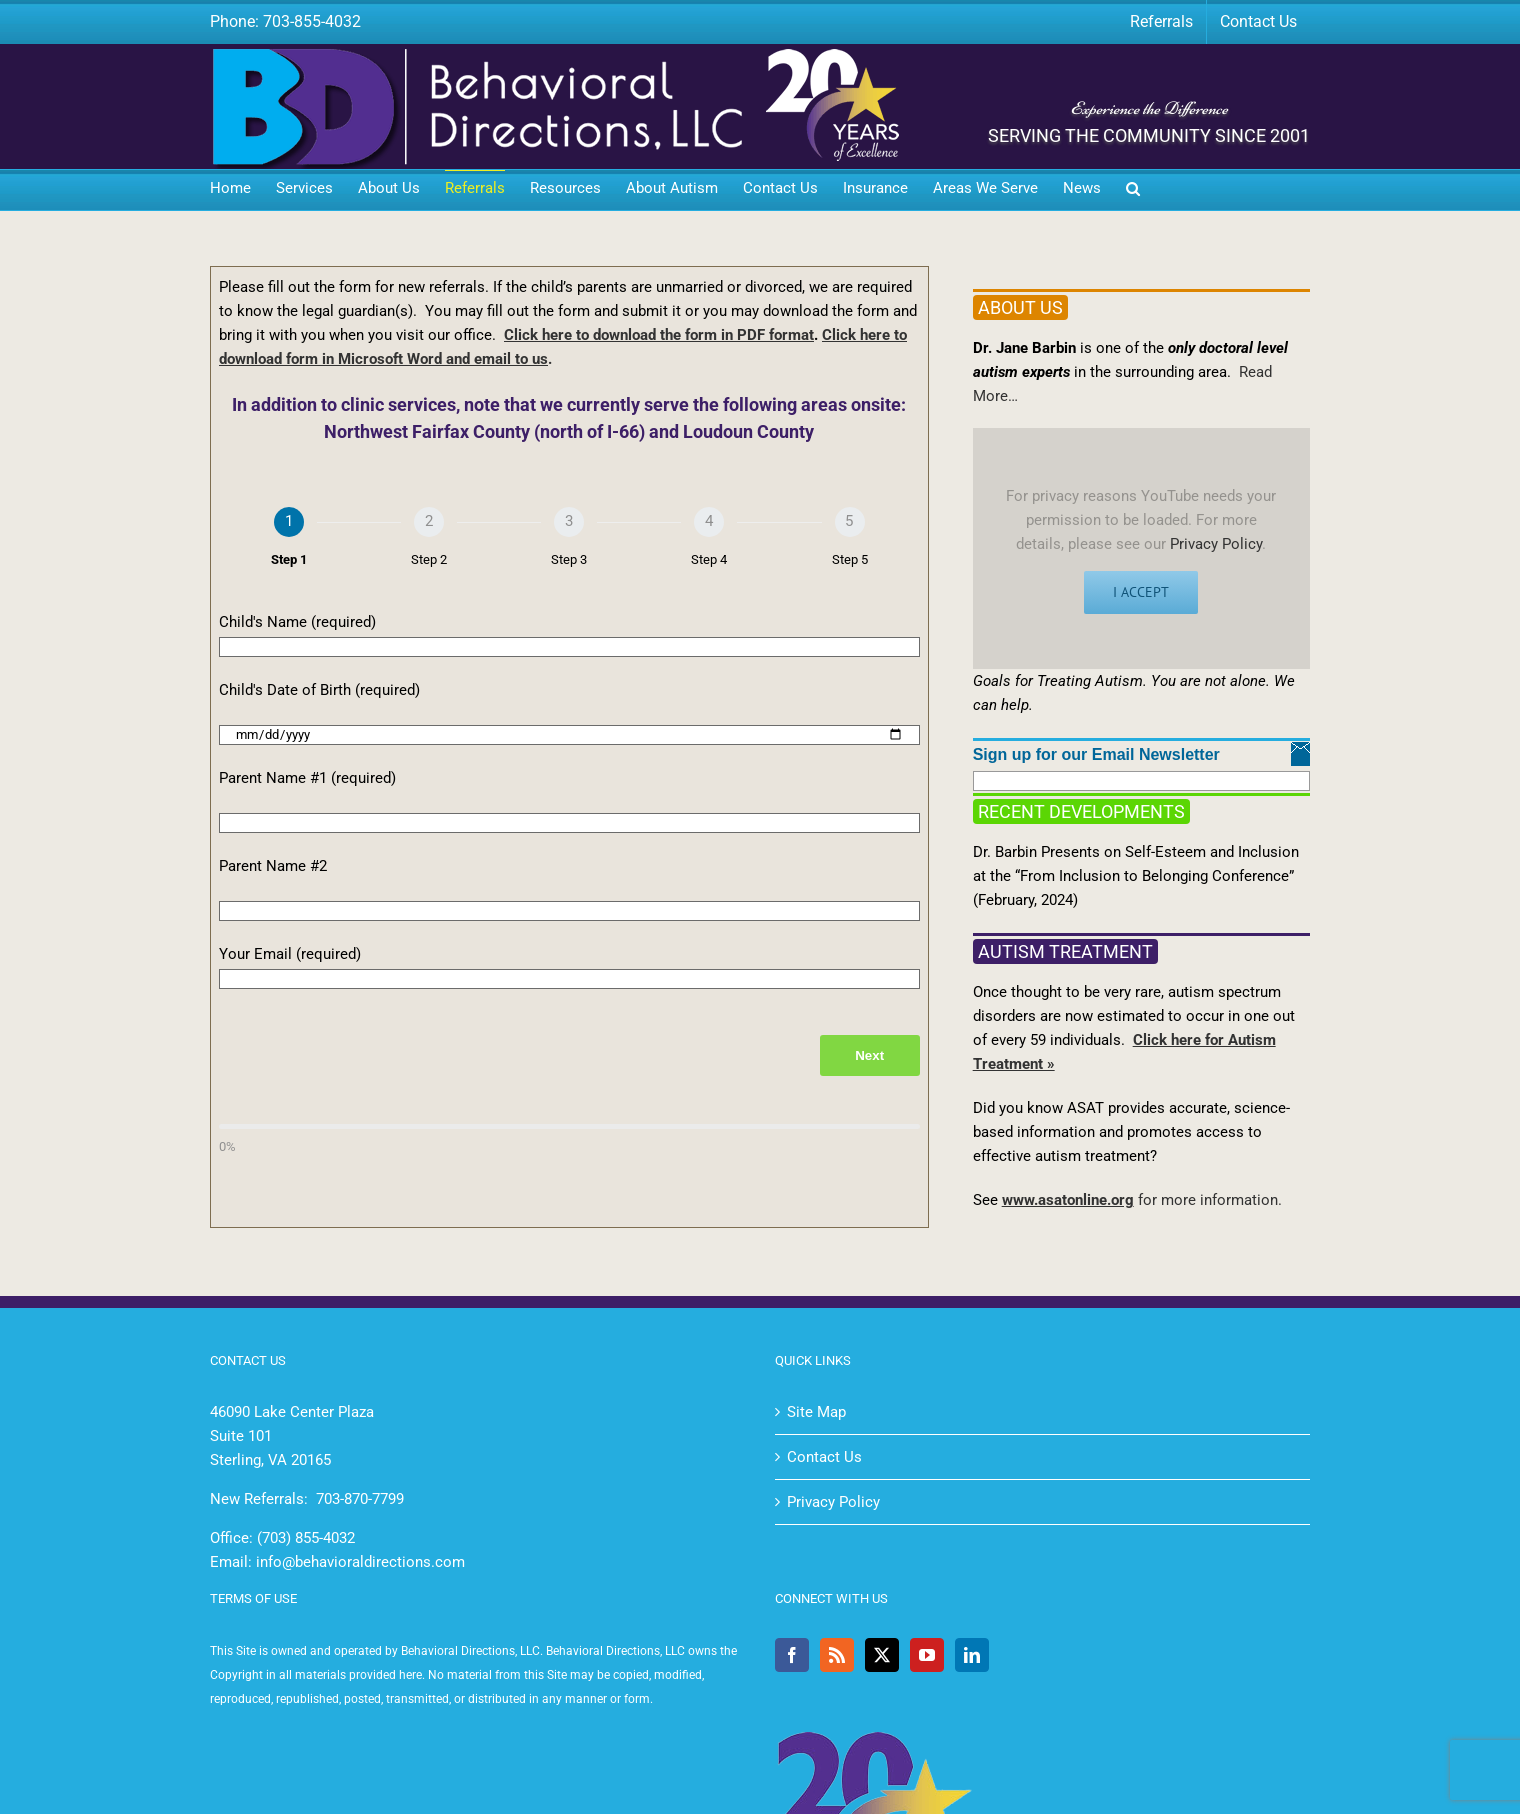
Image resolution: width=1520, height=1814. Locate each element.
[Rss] (837, 1655)
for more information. (1208, 1200)
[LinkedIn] (972, 1655)
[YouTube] (927, 1655)
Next (869, 1055)
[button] (1133, 190)
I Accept (1141, 592)
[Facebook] (792, 1655)
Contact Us (824, 1457)
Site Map (816, 1412)
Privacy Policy (1216, 544)
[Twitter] (882, 1655)
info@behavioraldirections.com (360, 1562)
